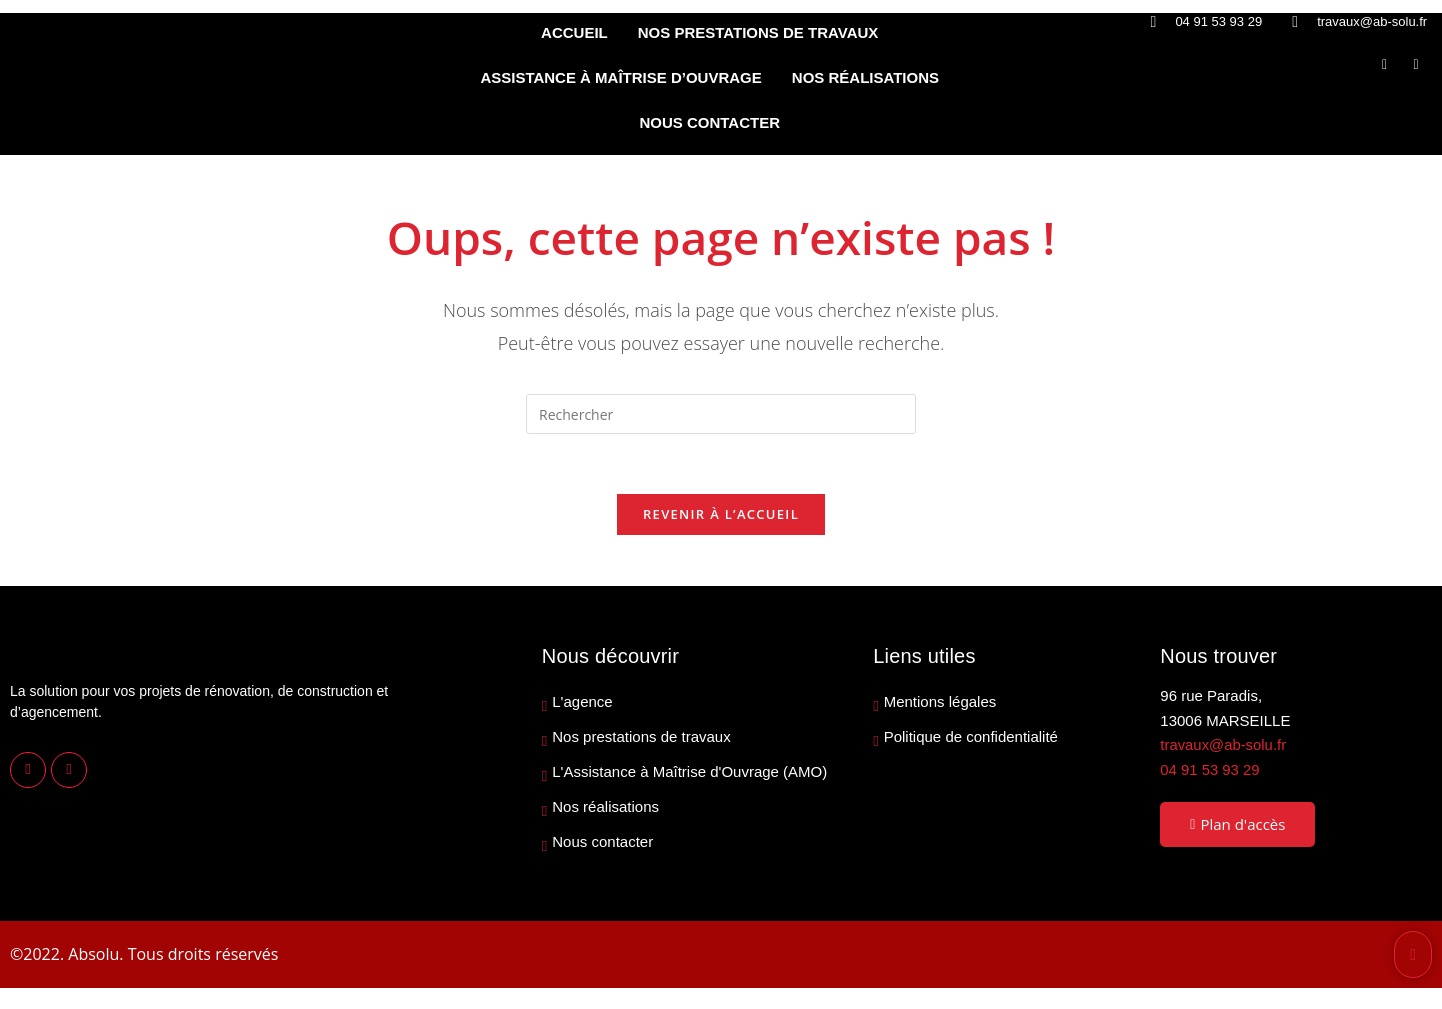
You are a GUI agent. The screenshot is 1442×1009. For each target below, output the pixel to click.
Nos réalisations (605, 808)
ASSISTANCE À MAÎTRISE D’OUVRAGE (620, 77)
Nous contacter (602, 843)
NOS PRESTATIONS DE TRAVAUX (758, 32)
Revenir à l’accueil (721, 515)
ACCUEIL (574, 32)
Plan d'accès (1237, 825)
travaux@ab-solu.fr (1223, 745)
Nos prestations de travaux (641, 738)
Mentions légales (940, 703)
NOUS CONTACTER (709, 122)
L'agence (582, 703)
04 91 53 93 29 (1210, 770)
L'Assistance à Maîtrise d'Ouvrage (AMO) (689, 773)
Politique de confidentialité (971, 738)
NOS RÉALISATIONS (865, 77)
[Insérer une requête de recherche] (721, 414)
